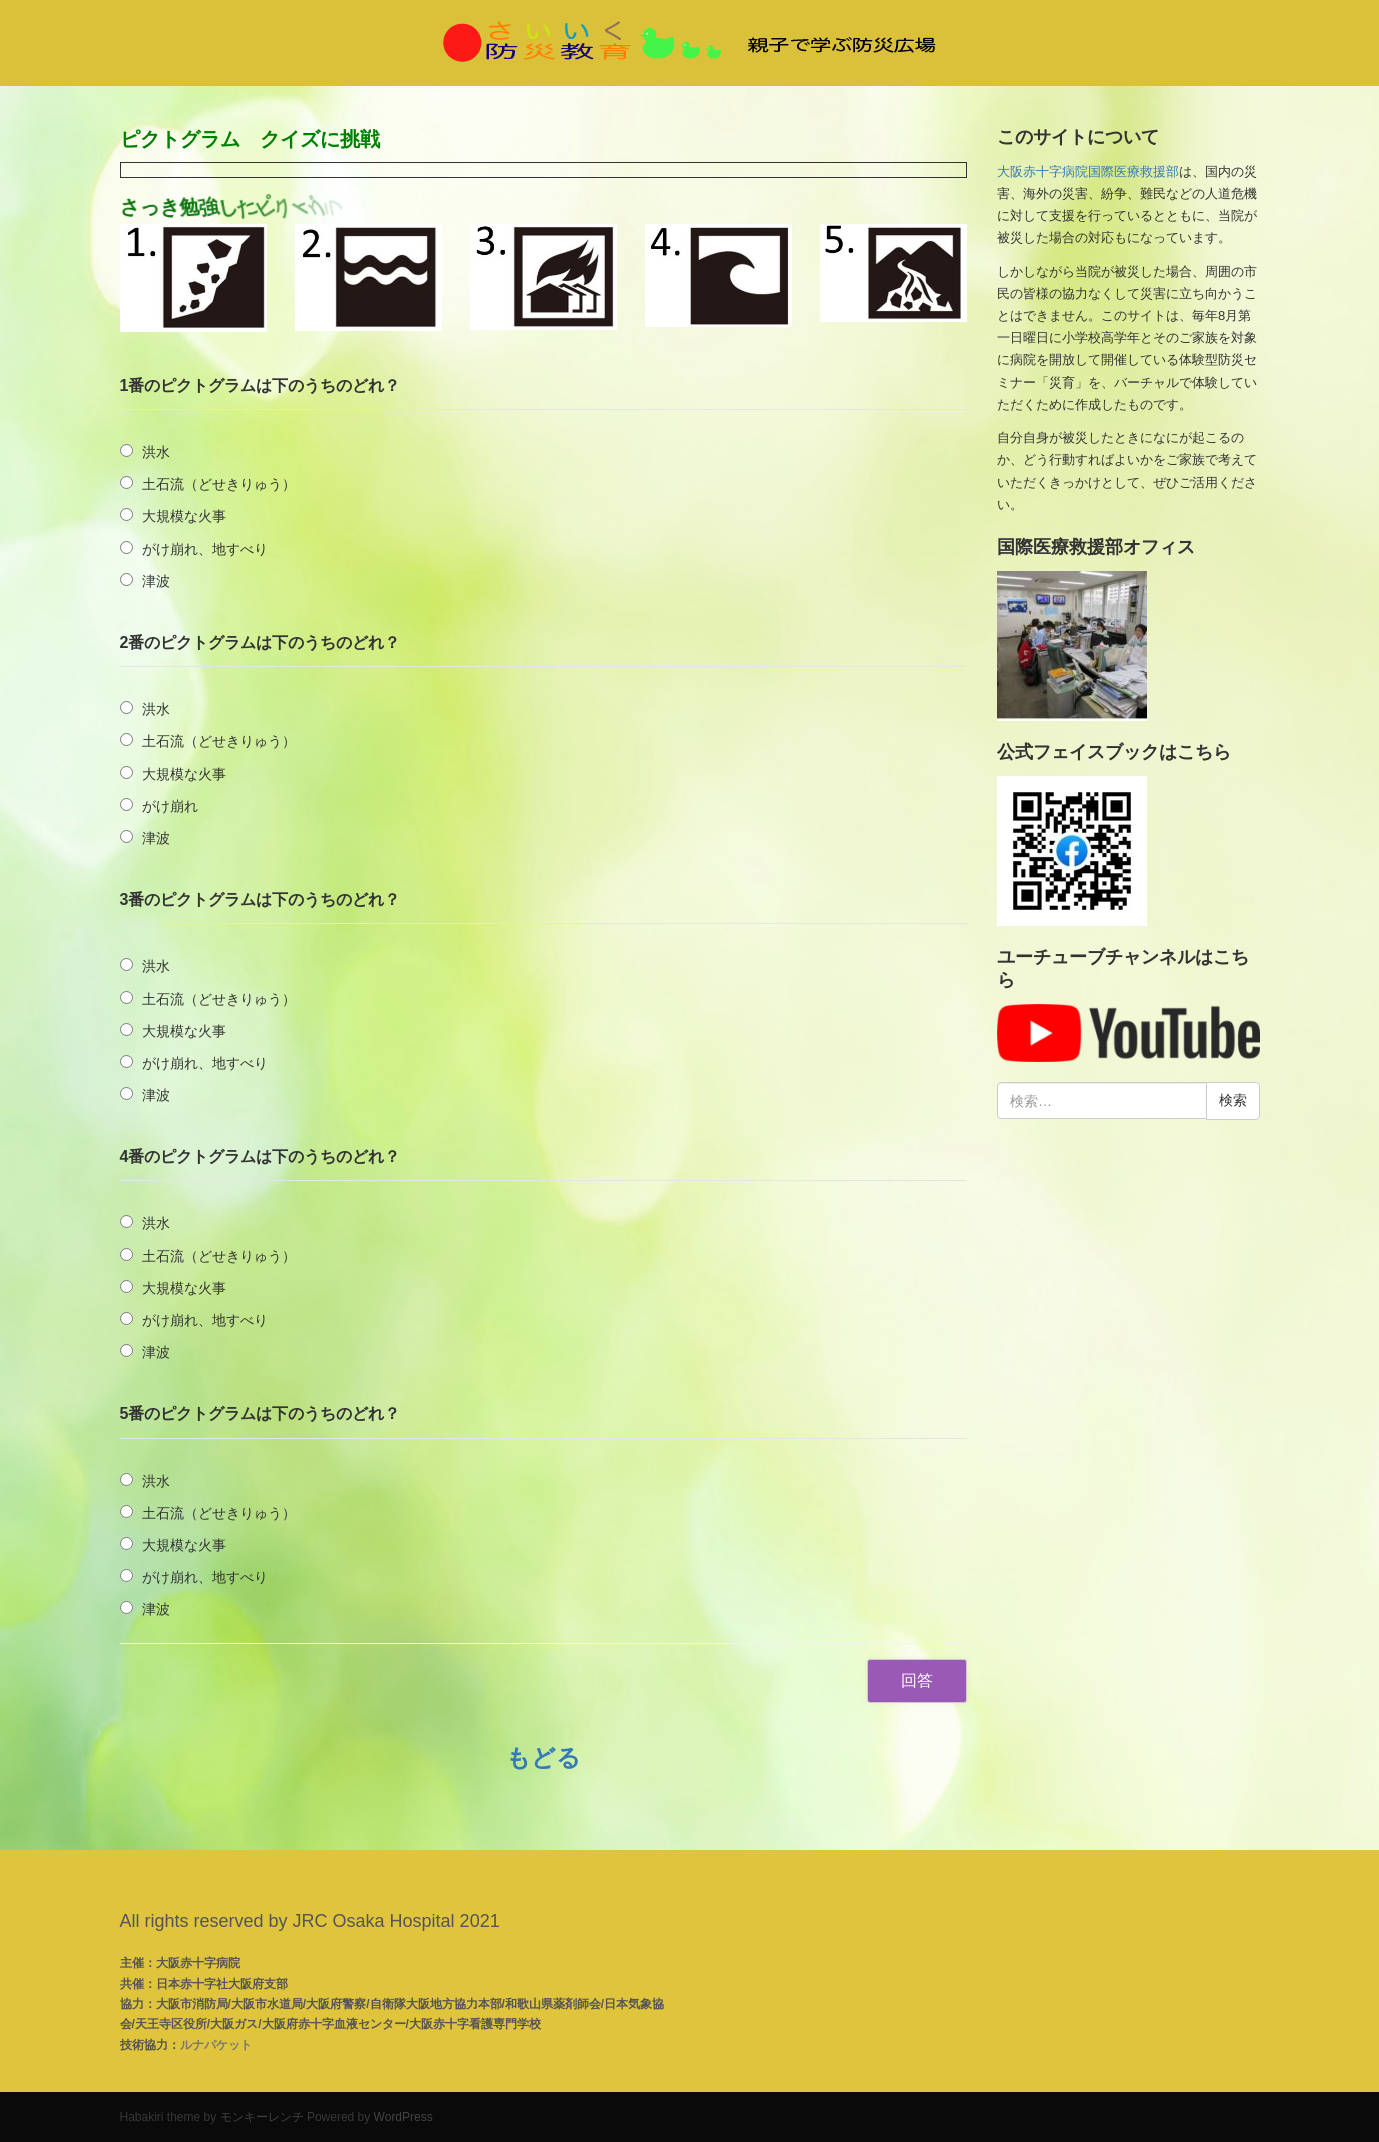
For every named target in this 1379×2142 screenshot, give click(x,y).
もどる (543, 1757)
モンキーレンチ (262, 2117)
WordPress (403, 2117)
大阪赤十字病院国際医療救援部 (1088, 171)
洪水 (156, 452)
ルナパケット (216, 2045)
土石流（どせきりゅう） (219, 484)
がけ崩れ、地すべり (205, 549)
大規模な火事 (184, 516)
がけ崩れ (170, 806)
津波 (156, 581)
